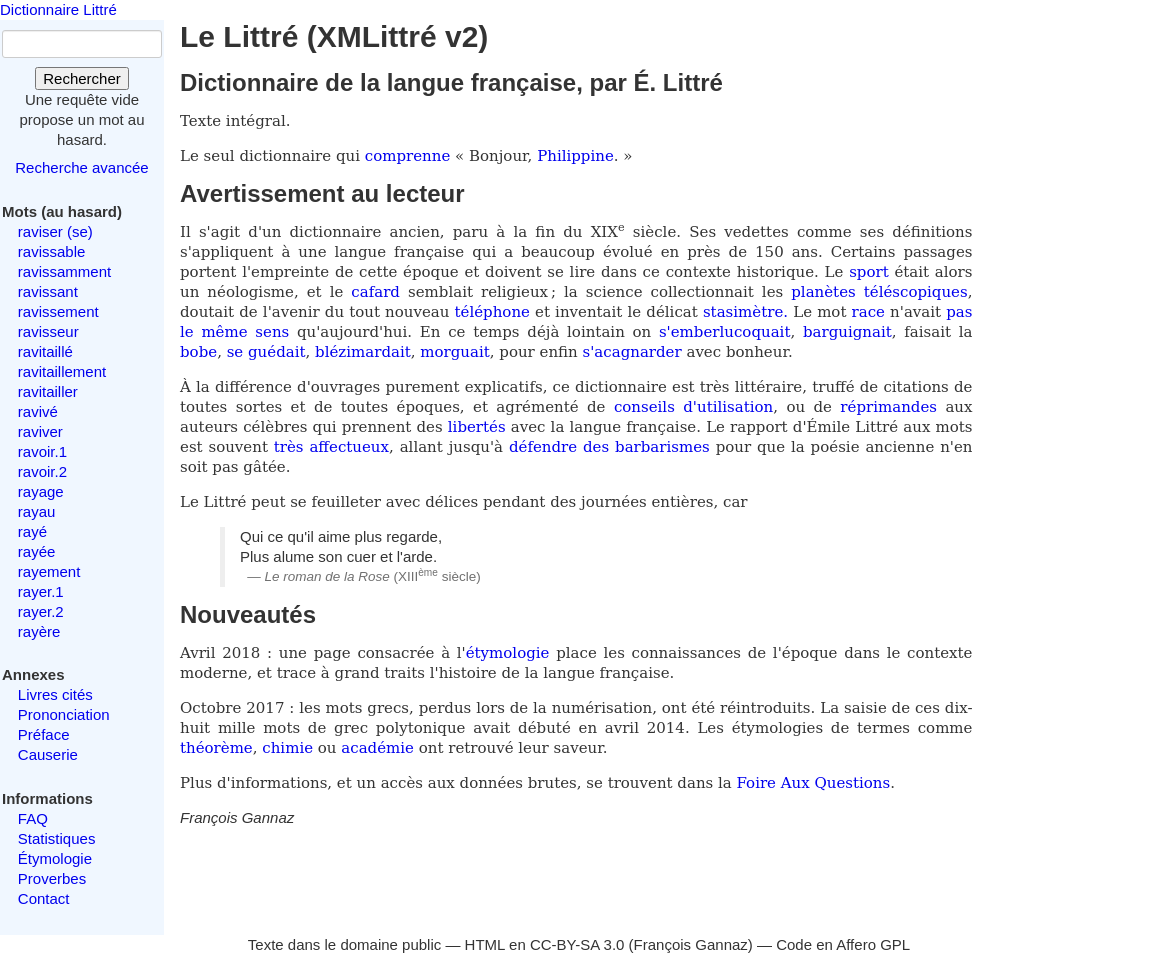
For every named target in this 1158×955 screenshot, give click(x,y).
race (868, 312)
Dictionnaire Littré (58, 9)
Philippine (575, 156)
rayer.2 (41, 611)
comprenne (410, 156)
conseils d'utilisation (693, 407)
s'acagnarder (632, 352)
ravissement (58, 311)
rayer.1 (41, 591)
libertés (477, 427)
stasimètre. (745, 312)
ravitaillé (45, 351)
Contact (44, 898)
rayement (49, 571)
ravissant (48, 291)
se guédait (266, 352)
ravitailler (48, 391)
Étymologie (55, 858)
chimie (287, 748)
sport (869, 272)
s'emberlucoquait (725, 332)
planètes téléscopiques (879, 292)
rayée (37, 551)
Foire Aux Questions (814, 783)
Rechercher (82, 78)
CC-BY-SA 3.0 (577, 944)
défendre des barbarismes (609, 447)
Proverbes (52, 878)
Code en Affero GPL (843, 944)
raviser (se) (55, 231)
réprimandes (888, 407)
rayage (41, 491)
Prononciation (64, 714)
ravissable (52, 251)
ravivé (38, 411)
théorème (216, 748)
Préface (44, 734)
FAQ (33, 818)
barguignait (847, 332)
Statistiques (57, 838)
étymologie (508, 653)
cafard (375, 292)
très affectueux (331, 447)
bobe (198, 352)
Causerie (48, 754)
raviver (40, 431)
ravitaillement (62, 371)
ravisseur (48, 331)
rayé (32, 531)
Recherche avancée (81, 167)
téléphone (492, 312)
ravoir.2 (42, 471)
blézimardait (363, 352)
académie (377, 748)
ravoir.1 (42, 451)
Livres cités (55, 694)
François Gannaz (691, 944)
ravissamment (64, 271)
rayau (37, 511)
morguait (454, 352)
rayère (39, 631)
